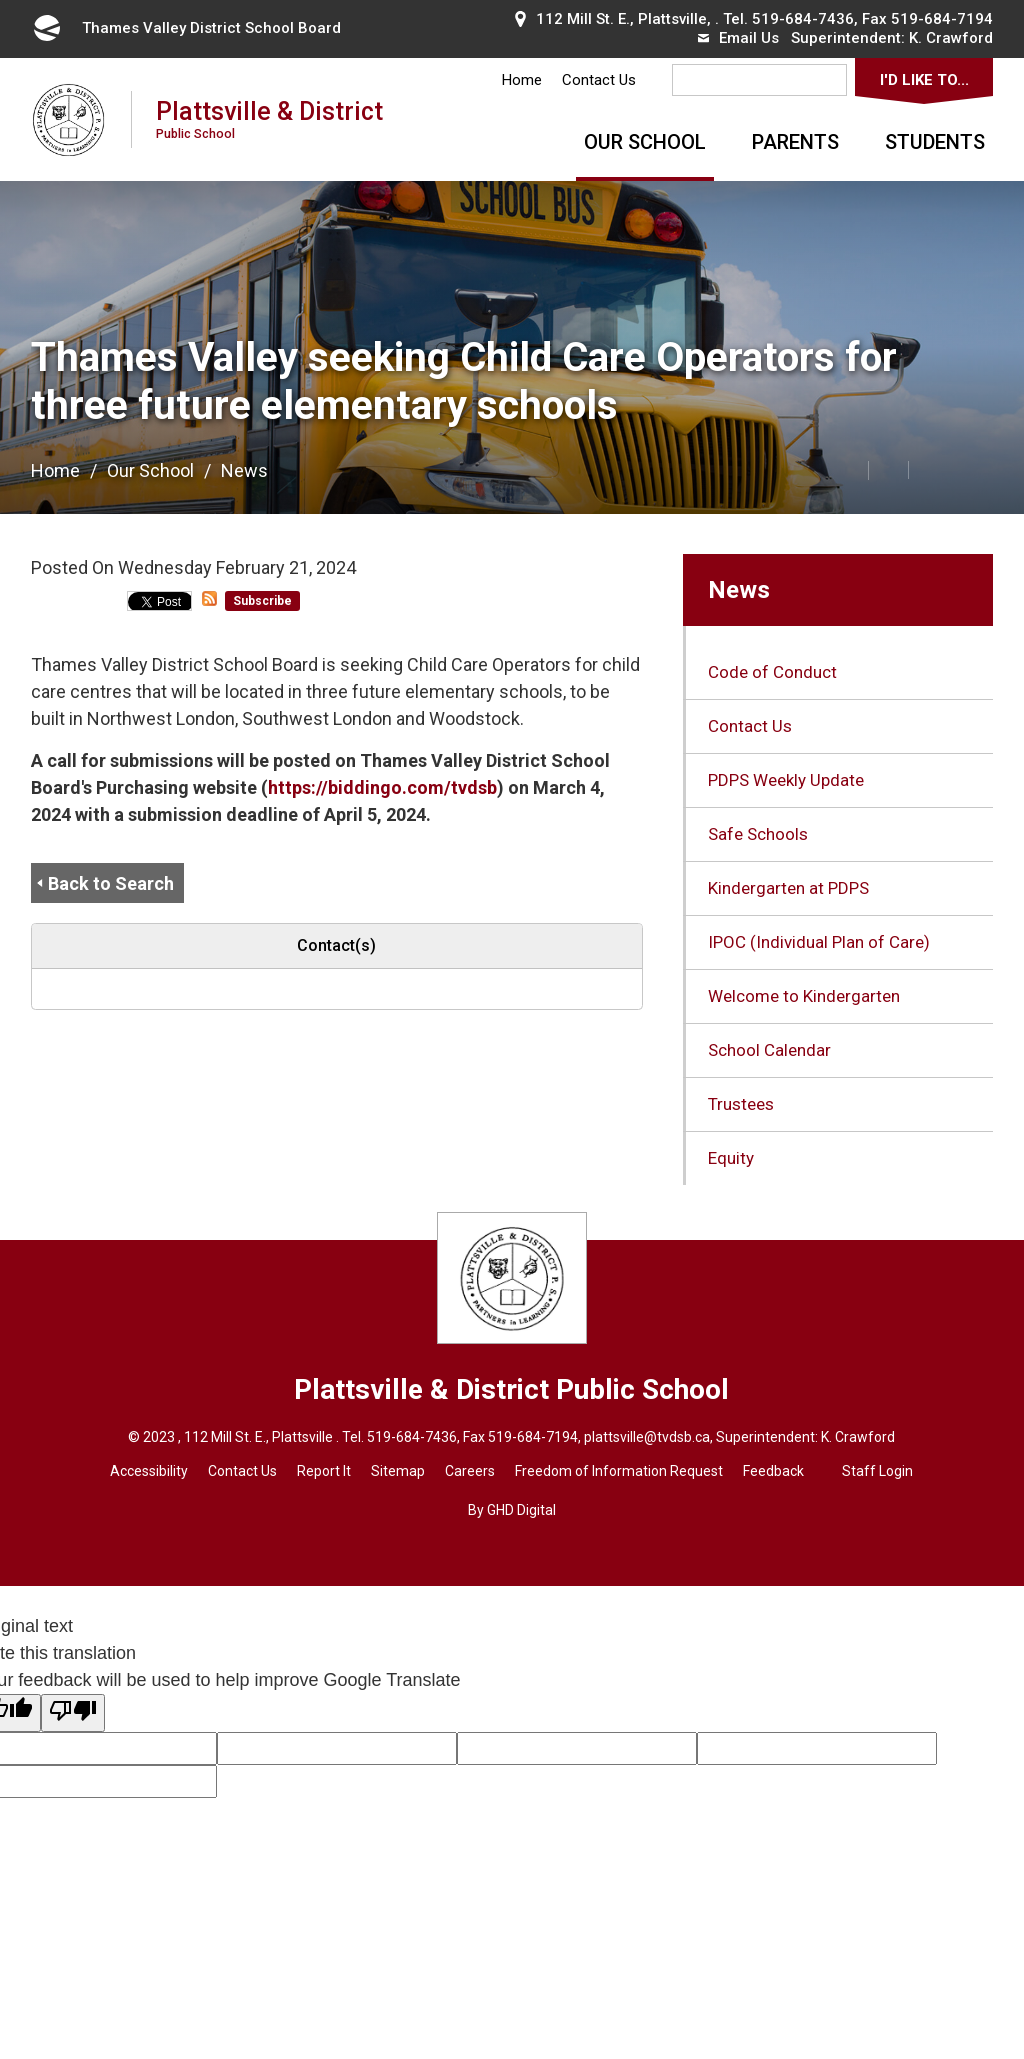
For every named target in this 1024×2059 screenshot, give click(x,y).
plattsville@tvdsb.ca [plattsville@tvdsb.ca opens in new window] (647, 1437)
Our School (645, 142)
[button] (804, 469)
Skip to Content (0, 0)
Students (935, 142)
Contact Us (599, 80)
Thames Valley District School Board (186, 28)
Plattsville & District (269, 118)
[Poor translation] (73, 1713)
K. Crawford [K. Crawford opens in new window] (951, 38)
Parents (795, 142)
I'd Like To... (924, 80)
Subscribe (262, 601)
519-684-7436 (803, 19)
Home (522, 80)
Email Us (738, 38)
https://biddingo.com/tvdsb (382, 787)
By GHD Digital (512, 1510)
